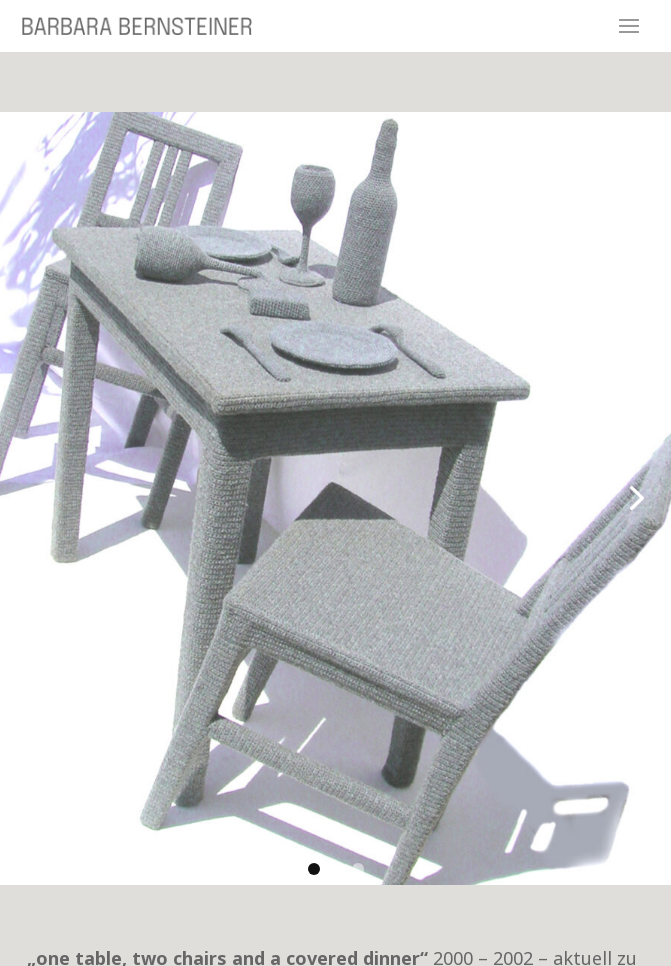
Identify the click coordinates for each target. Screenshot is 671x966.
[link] (335, 498)
